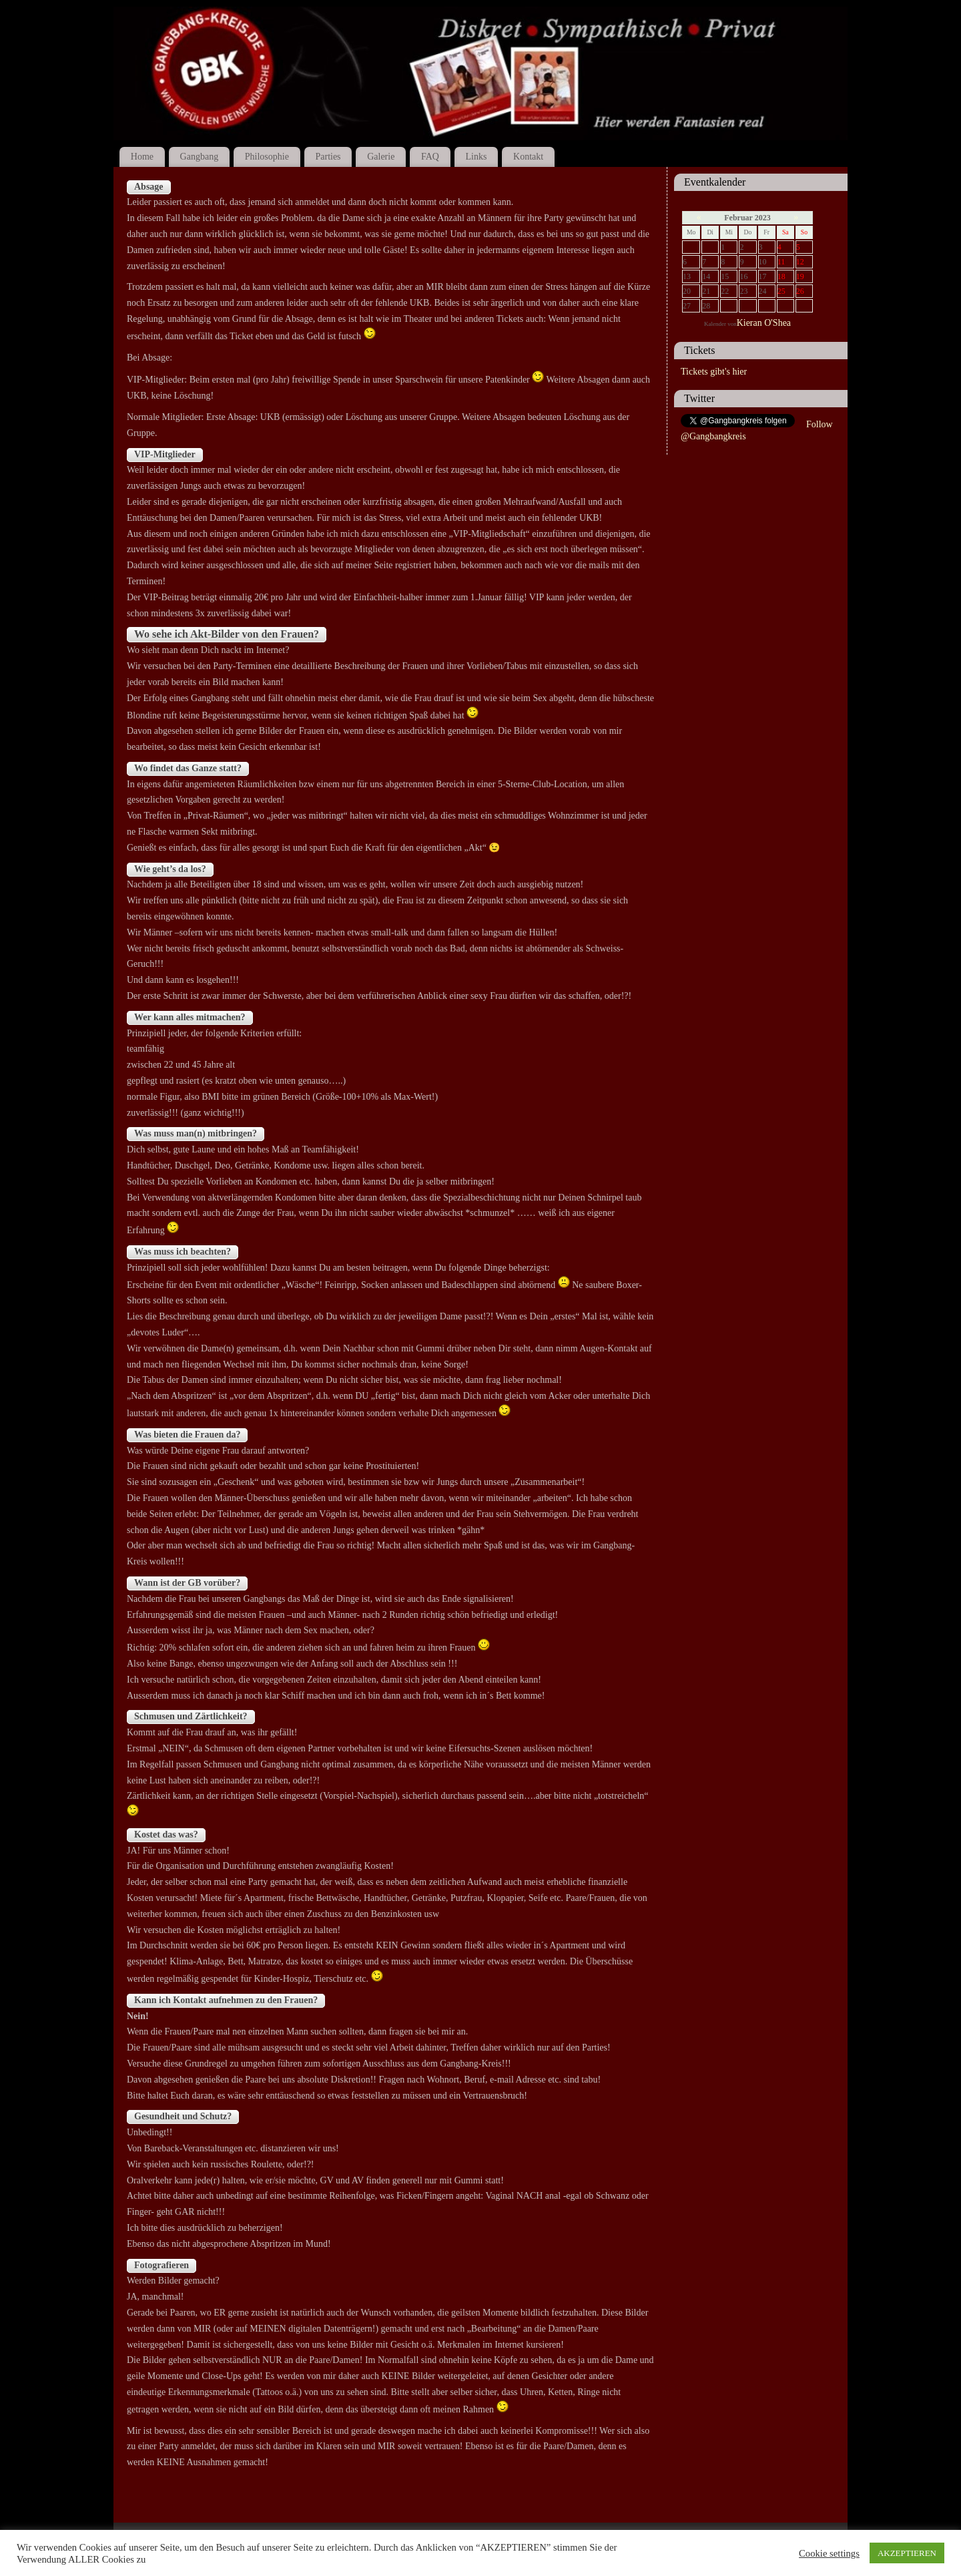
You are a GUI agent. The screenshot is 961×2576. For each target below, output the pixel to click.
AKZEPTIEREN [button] (907, 2553)
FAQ (430, 157)
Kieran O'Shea (764, 323)
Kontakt (528, 157)
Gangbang (199, 157)
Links (476, 157)
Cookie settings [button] (829, 2553)
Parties (327, 157)
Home (142, 157)
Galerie (380, 157)
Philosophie (267, 157)
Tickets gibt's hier (714, 372)
